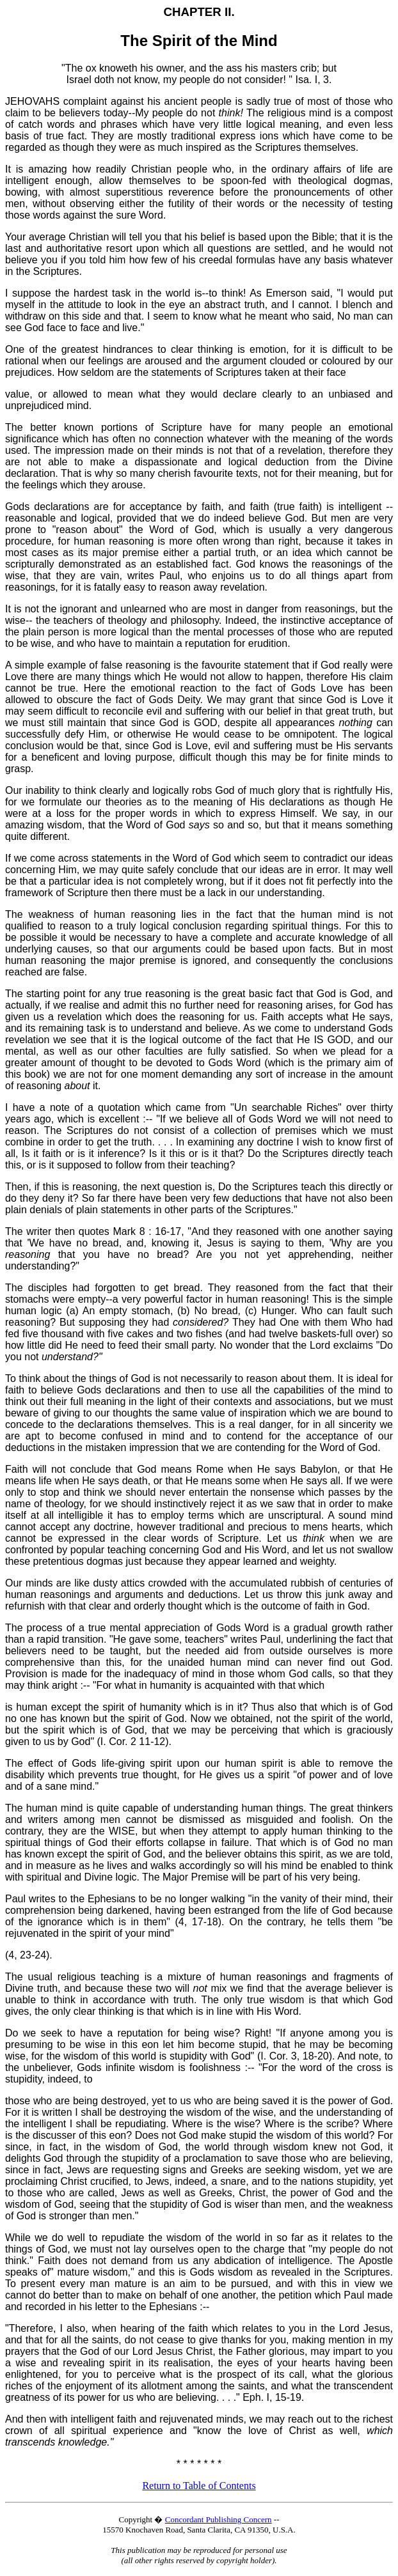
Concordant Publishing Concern (218, 2519)
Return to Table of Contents (198, 2485)
